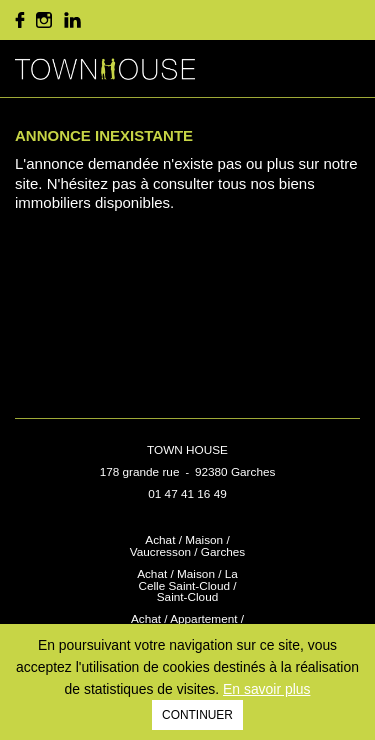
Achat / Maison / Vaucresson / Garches (188, 545)
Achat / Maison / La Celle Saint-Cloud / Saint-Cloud (187, 585)
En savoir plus (266, 689)
